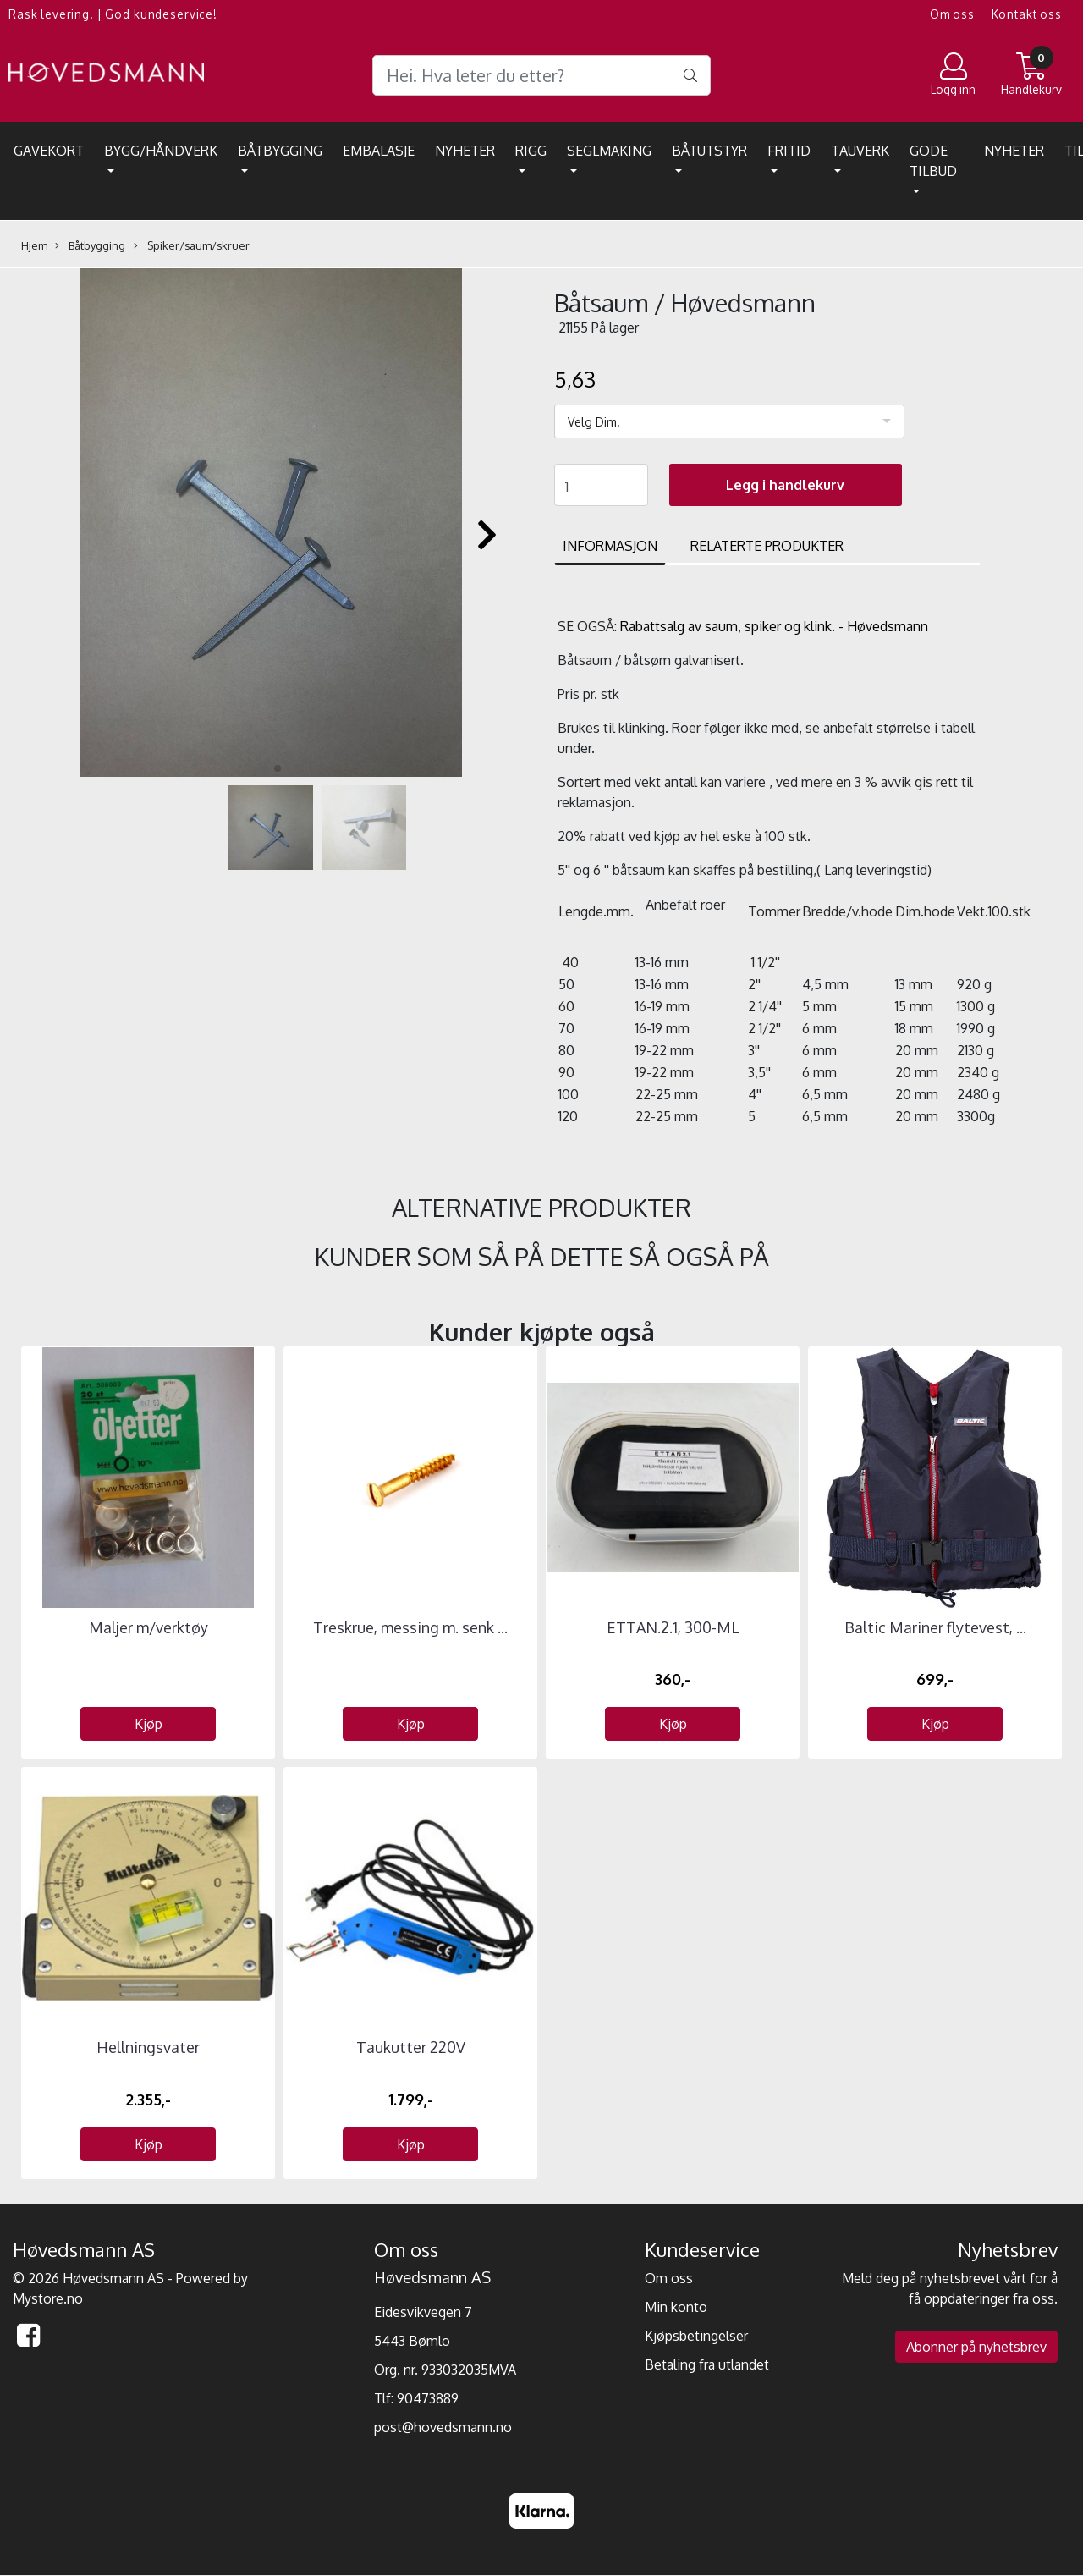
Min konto (676, 2306)
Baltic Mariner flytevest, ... (935, 1627)
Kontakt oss (1027, 14)
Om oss (952, 14)
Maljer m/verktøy (148, 1627)
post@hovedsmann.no (443, 2427)
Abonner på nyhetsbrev (976, 2346)
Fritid (789, 150)
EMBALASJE (379, 150)
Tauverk (860, 150)
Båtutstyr (709, 150)
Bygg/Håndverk (160, 150)
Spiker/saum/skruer (192, 246)
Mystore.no (48, 2298)
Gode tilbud (933, 160)
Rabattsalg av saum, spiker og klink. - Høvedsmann (774, 626)
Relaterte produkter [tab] (767, 545)
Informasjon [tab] (610, 545)
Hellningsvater (148, 2047)
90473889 (428, 2398)
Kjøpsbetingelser (696, 2335)
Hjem (34, 245)
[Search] (541, 75)
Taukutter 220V (410, 2047)
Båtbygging (280, 150)
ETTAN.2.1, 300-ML (673, 1627)
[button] (264, 768)
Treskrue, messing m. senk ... (410, 1627)
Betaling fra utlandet (707, 2364)
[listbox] (729, 421)
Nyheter (465, 150)
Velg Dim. (594, 422)
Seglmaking (609, 150)
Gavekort (49, 150)
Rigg (531, 150)
